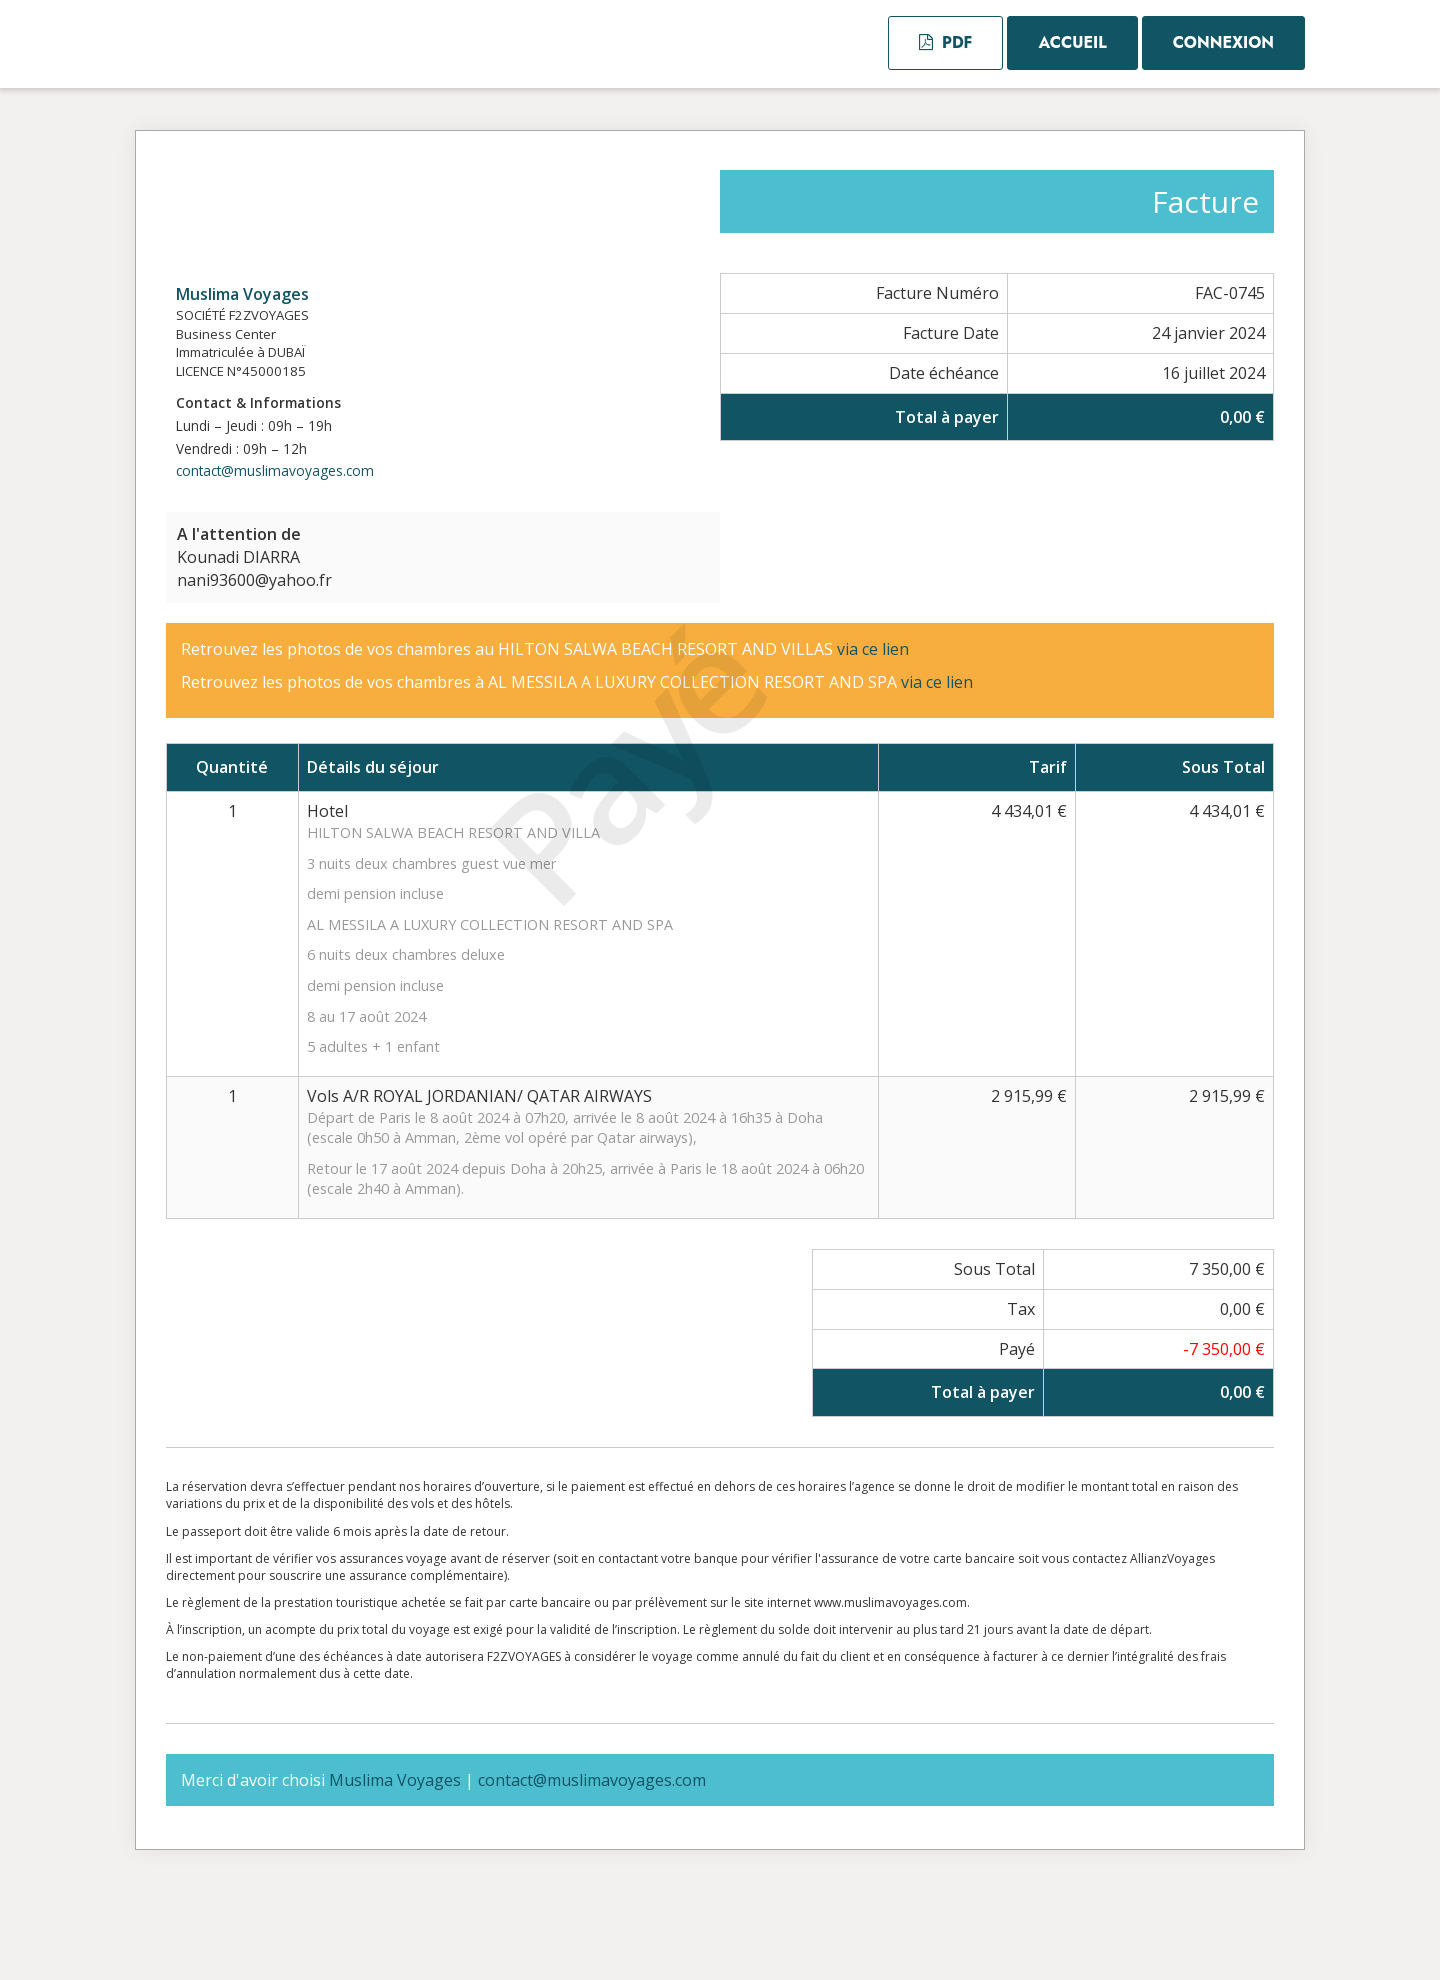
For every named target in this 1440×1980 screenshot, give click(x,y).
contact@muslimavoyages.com (275, 470)
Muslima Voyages (242, 294)
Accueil (1072, 42)
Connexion (1223, 42)
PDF (945, 42)
